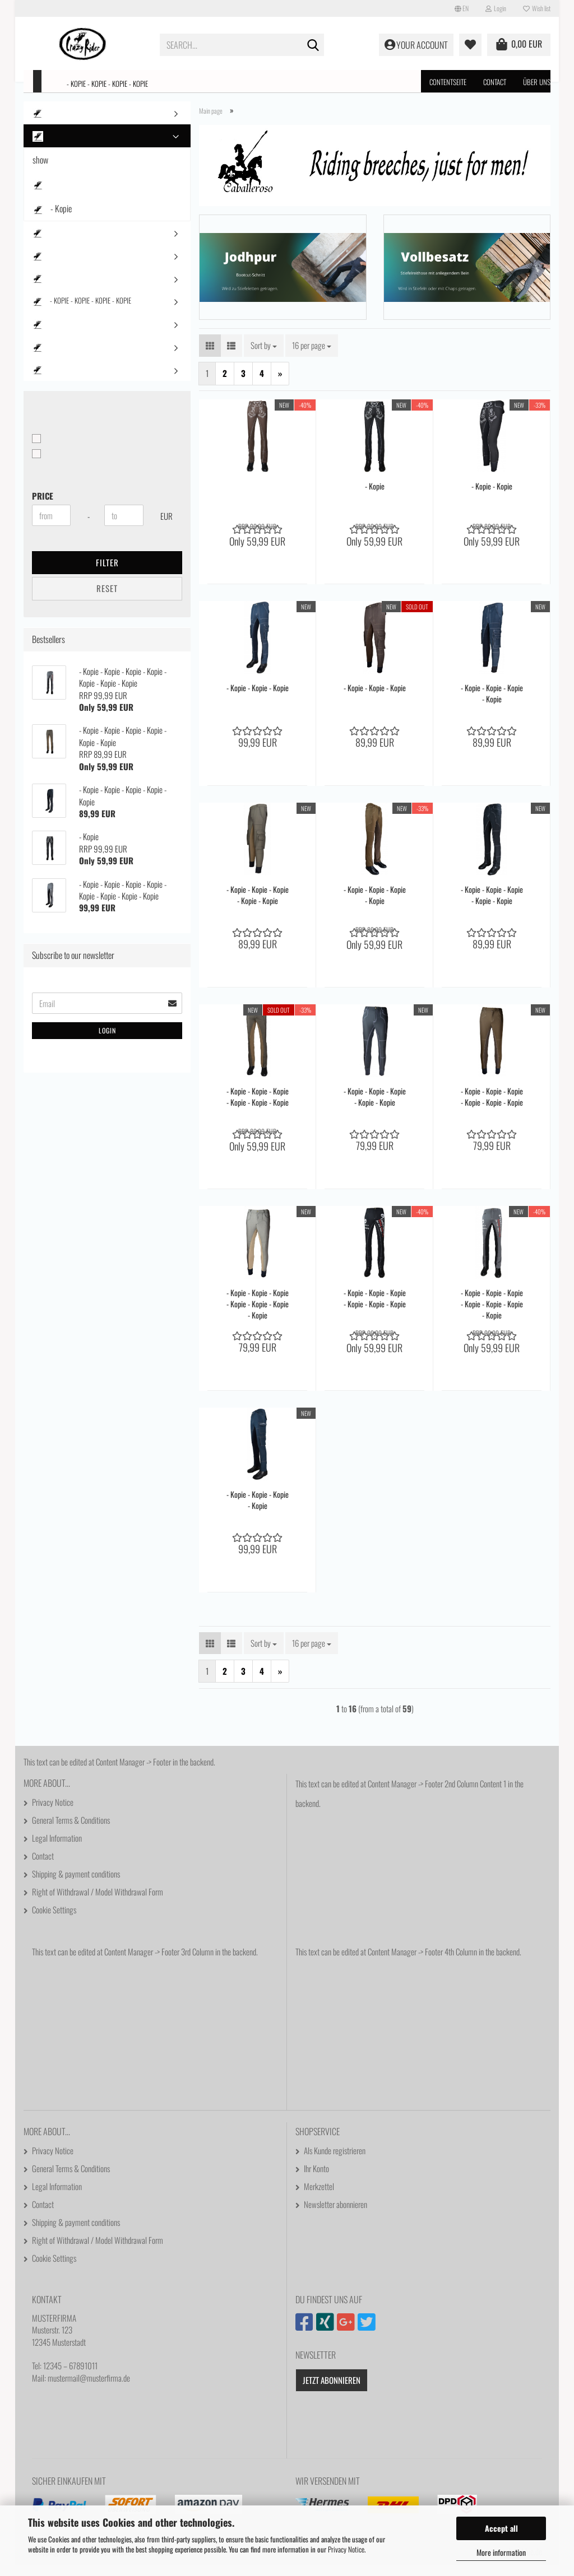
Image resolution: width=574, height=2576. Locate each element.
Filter (107, 566)
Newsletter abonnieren (335, 2215)
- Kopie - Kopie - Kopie (257, 698)
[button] (461, 8)
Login (107, 1034)
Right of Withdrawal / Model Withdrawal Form (97, 1902)
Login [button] (495, 8)
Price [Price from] (42, 499)
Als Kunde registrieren (334, 2161)
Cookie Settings (54, 1920)
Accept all (501, 2528)
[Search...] (313, 45)
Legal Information (57, 1848)
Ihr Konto (316, 2179)
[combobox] (264, 356)
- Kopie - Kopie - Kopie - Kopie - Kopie (257, 906)
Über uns (536, 81)
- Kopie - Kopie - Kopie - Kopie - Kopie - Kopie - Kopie (257, 1314)
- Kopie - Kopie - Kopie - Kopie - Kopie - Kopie (257, 1107)
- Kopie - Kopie (491, 496)
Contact (494, 81)
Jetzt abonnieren (331, 2390)
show (40, 163)
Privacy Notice (346, 2549)
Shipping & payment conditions (76, 1884)
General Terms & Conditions (71, 1830)
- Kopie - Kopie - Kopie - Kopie (107, 83)
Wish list (536, 8)
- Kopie (375, 496)
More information (501, 2552)
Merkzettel (319, 2197)
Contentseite (447, 81)
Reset (107, 592)
